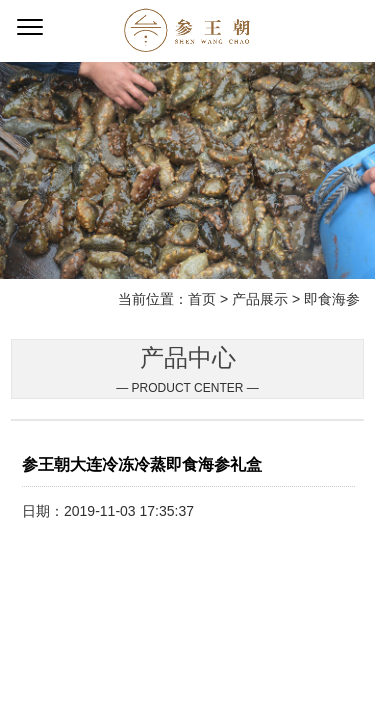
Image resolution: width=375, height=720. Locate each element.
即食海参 (332, 299)
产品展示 (260, 299)
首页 (202, 299)
